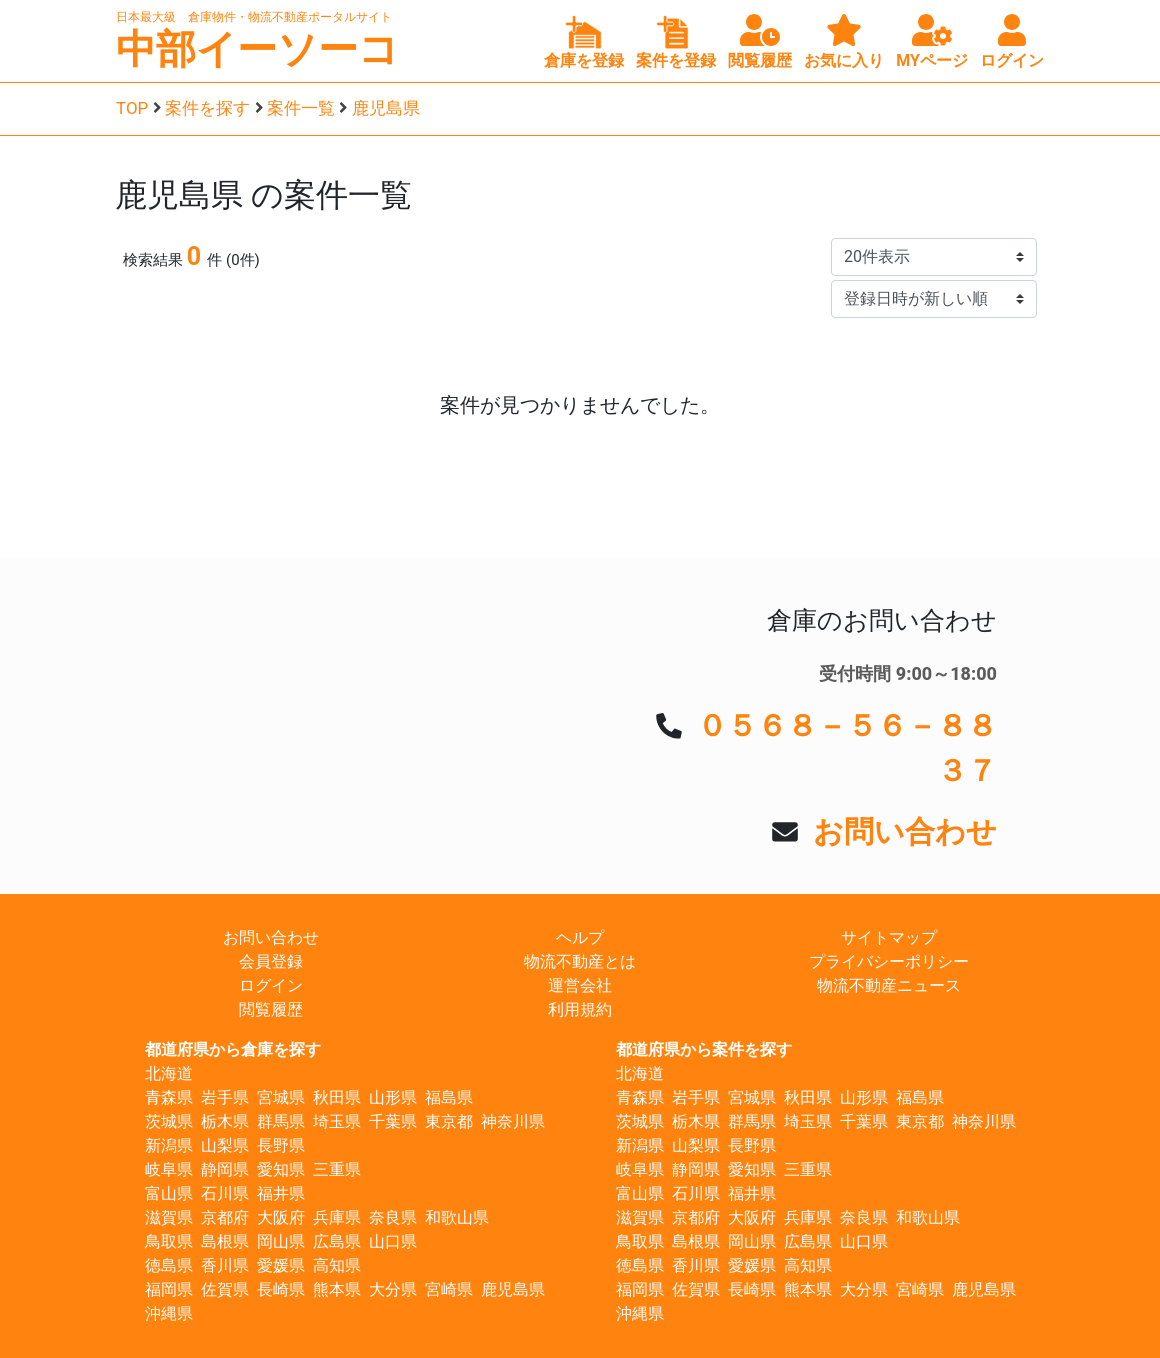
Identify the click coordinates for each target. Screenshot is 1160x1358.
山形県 (393, 1097)
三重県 (337, 1169)
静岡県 (225, 1169)
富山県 (169, 1193)
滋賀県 (169, 1217)
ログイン (271, 985)
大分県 (393, 1289)
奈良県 (393, 1217)
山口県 (393, 1241)
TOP (132, 108)
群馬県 (281, 1121)
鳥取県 (169, 1241)
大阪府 (281, 1217)
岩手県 (225, 1097)
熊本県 (337, 1289)
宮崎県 (449, 1289)
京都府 (225, 1217)
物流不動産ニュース (889, 985)
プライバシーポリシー (889, 961)
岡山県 (281, 1241)
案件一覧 (301, 108)
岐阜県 (169, 1169)
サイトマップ (889, 937)
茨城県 (169, 1121)
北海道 (169, 1073)
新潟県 (169, 1145)
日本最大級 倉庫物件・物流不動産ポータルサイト (254, 17)
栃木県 (225, 1121)
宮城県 (281, 1097)
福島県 (449, 1097)
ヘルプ (580, 937)
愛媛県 (281, 1265)
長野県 (281, 1145)
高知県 (337, 1265)
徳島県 (169, 1265)
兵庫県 (337, 1217)
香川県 (225, 1265)
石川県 (225, 1193)
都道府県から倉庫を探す (233, 1049)
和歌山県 (457, 1217)
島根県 (225, 1241)
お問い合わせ (905, 831)
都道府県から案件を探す (704, 1049)
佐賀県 (225, 1289)
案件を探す (207, 108)
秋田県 (337, 1097)
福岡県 (169, 1289)
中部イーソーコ (257, 49)
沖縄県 (169, 1313)
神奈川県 (513, 1121)
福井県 (281, 1193)
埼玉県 (337, 1121)
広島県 (337, 1241)
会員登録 (271, 961)
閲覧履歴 (271, 1009)
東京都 (449, 1121)
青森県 (169, 1097)
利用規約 (580, 1009)
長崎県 (281, 1289)
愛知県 (281, 1169)
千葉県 (393, 1121)
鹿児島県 (386, 108)
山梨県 (225, 1145)
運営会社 (580, 985)
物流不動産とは (580, 961)
